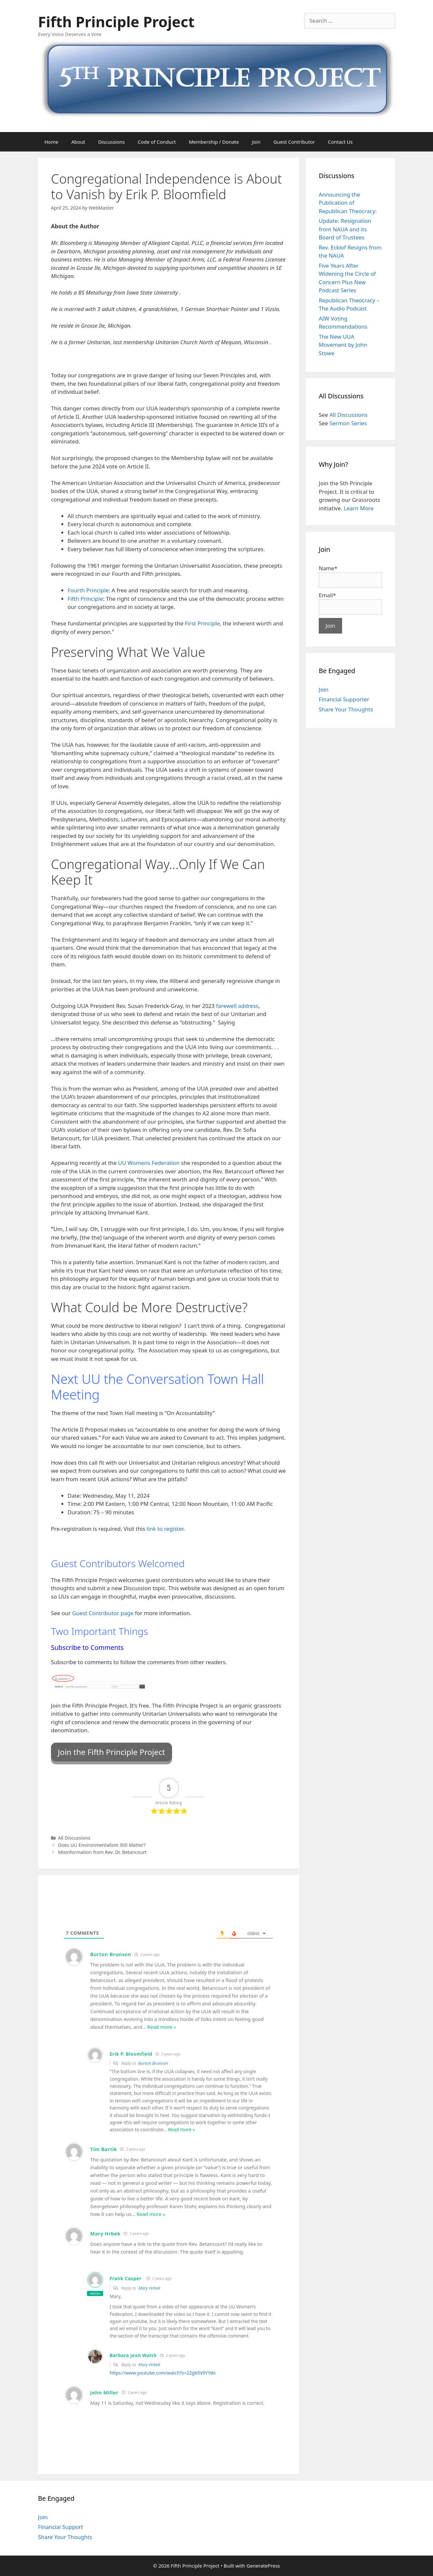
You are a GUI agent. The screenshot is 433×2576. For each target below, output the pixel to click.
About (78, 142)
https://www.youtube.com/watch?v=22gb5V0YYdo (163, 2373)
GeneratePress (263, 2565)
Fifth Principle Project (116, 21)
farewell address (237, 1006)
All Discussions (74, 1838)
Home (51, 142)
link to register (165, 1528)
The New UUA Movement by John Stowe (343, 345)
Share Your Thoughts (346, 709)
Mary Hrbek (149, 2288)
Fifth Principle (85, 598)
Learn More (359, 508)
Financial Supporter (344, 699)
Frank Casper (126, 2278)
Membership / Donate (214, 142)
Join (256, 142)
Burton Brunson (153, 2063)
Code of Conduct (157, 142)
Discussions (111, 142)
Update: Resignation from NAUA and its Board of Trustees (345, 229)
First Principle (202, 623)
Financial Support (60, 2527)
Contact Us (340, 142)
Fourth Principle (88, 590)
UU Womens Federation (149, 1163)
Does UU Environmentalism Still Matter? (102, 1845)
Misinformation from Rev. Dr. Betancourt (102, 1852)
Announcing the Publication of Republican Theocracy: (348, 203)
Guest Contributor (294, 142)
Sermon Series (348, 423)
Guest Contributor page (102, 1613)
